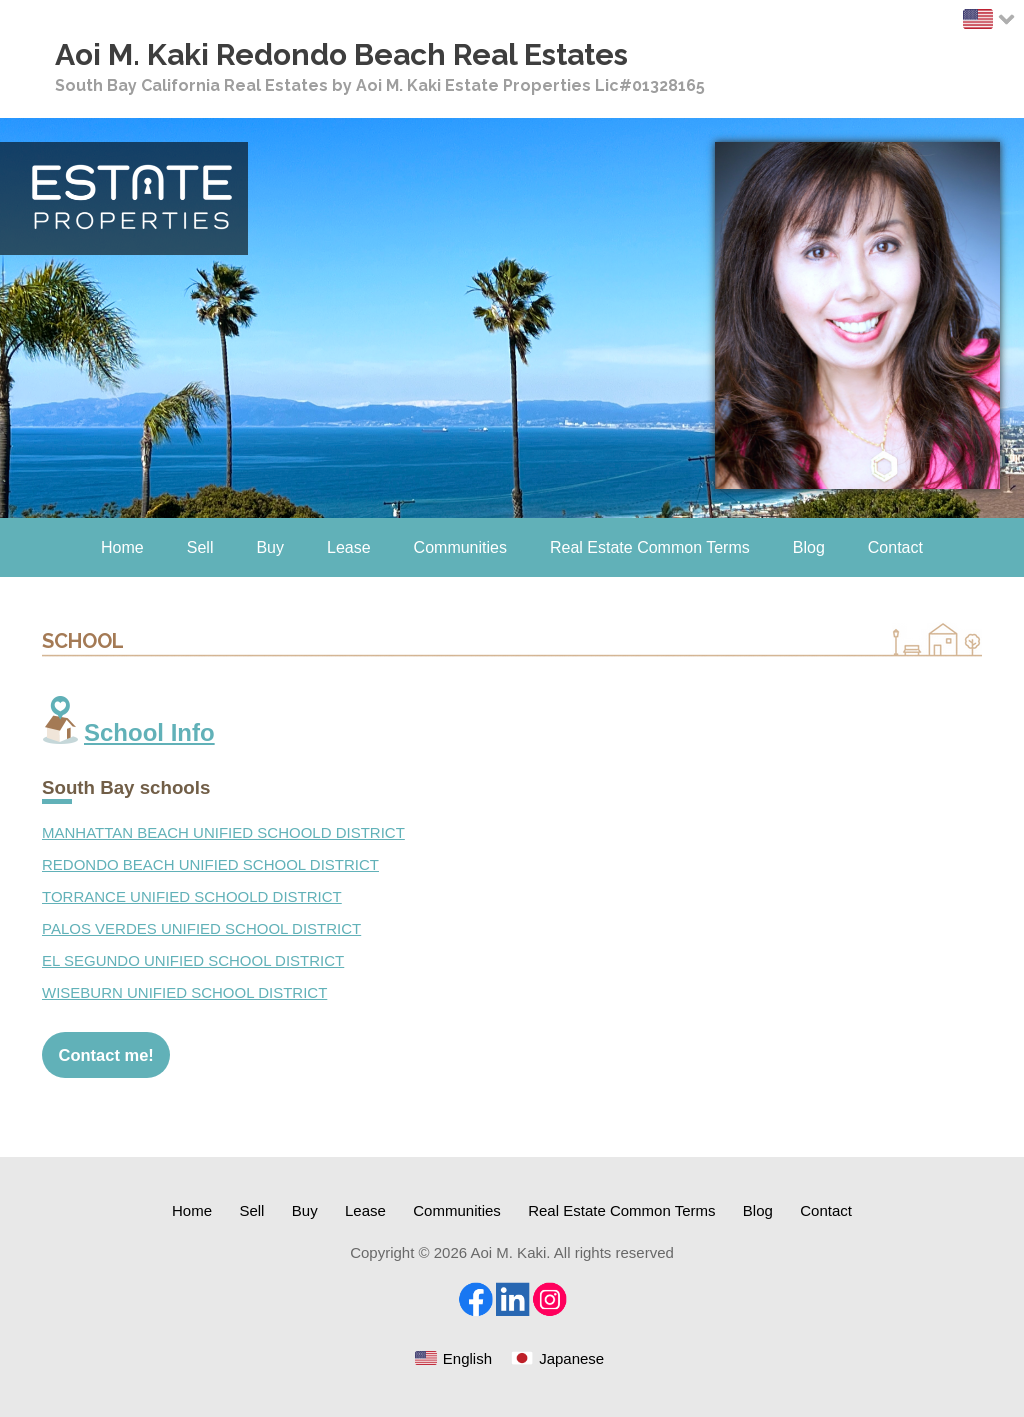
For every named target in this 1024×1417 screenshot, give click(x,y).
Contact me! (106, 1055)
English (467, 1358)
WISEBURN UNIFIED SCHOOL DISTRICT (184, 992)
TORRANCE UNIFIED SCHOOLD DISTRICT (192, 896)
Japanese (571, 1358)
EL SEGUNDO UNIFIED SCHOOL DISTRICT (193, 960)
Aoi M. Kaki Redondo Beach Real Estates (341, 54)
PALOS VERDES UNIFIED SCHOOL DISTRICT (201, 928)
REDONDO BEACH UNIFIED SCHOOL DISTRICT (210, 864)
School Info (149, 732)
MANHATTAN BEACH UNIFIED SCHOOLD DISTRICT (223, 832)
